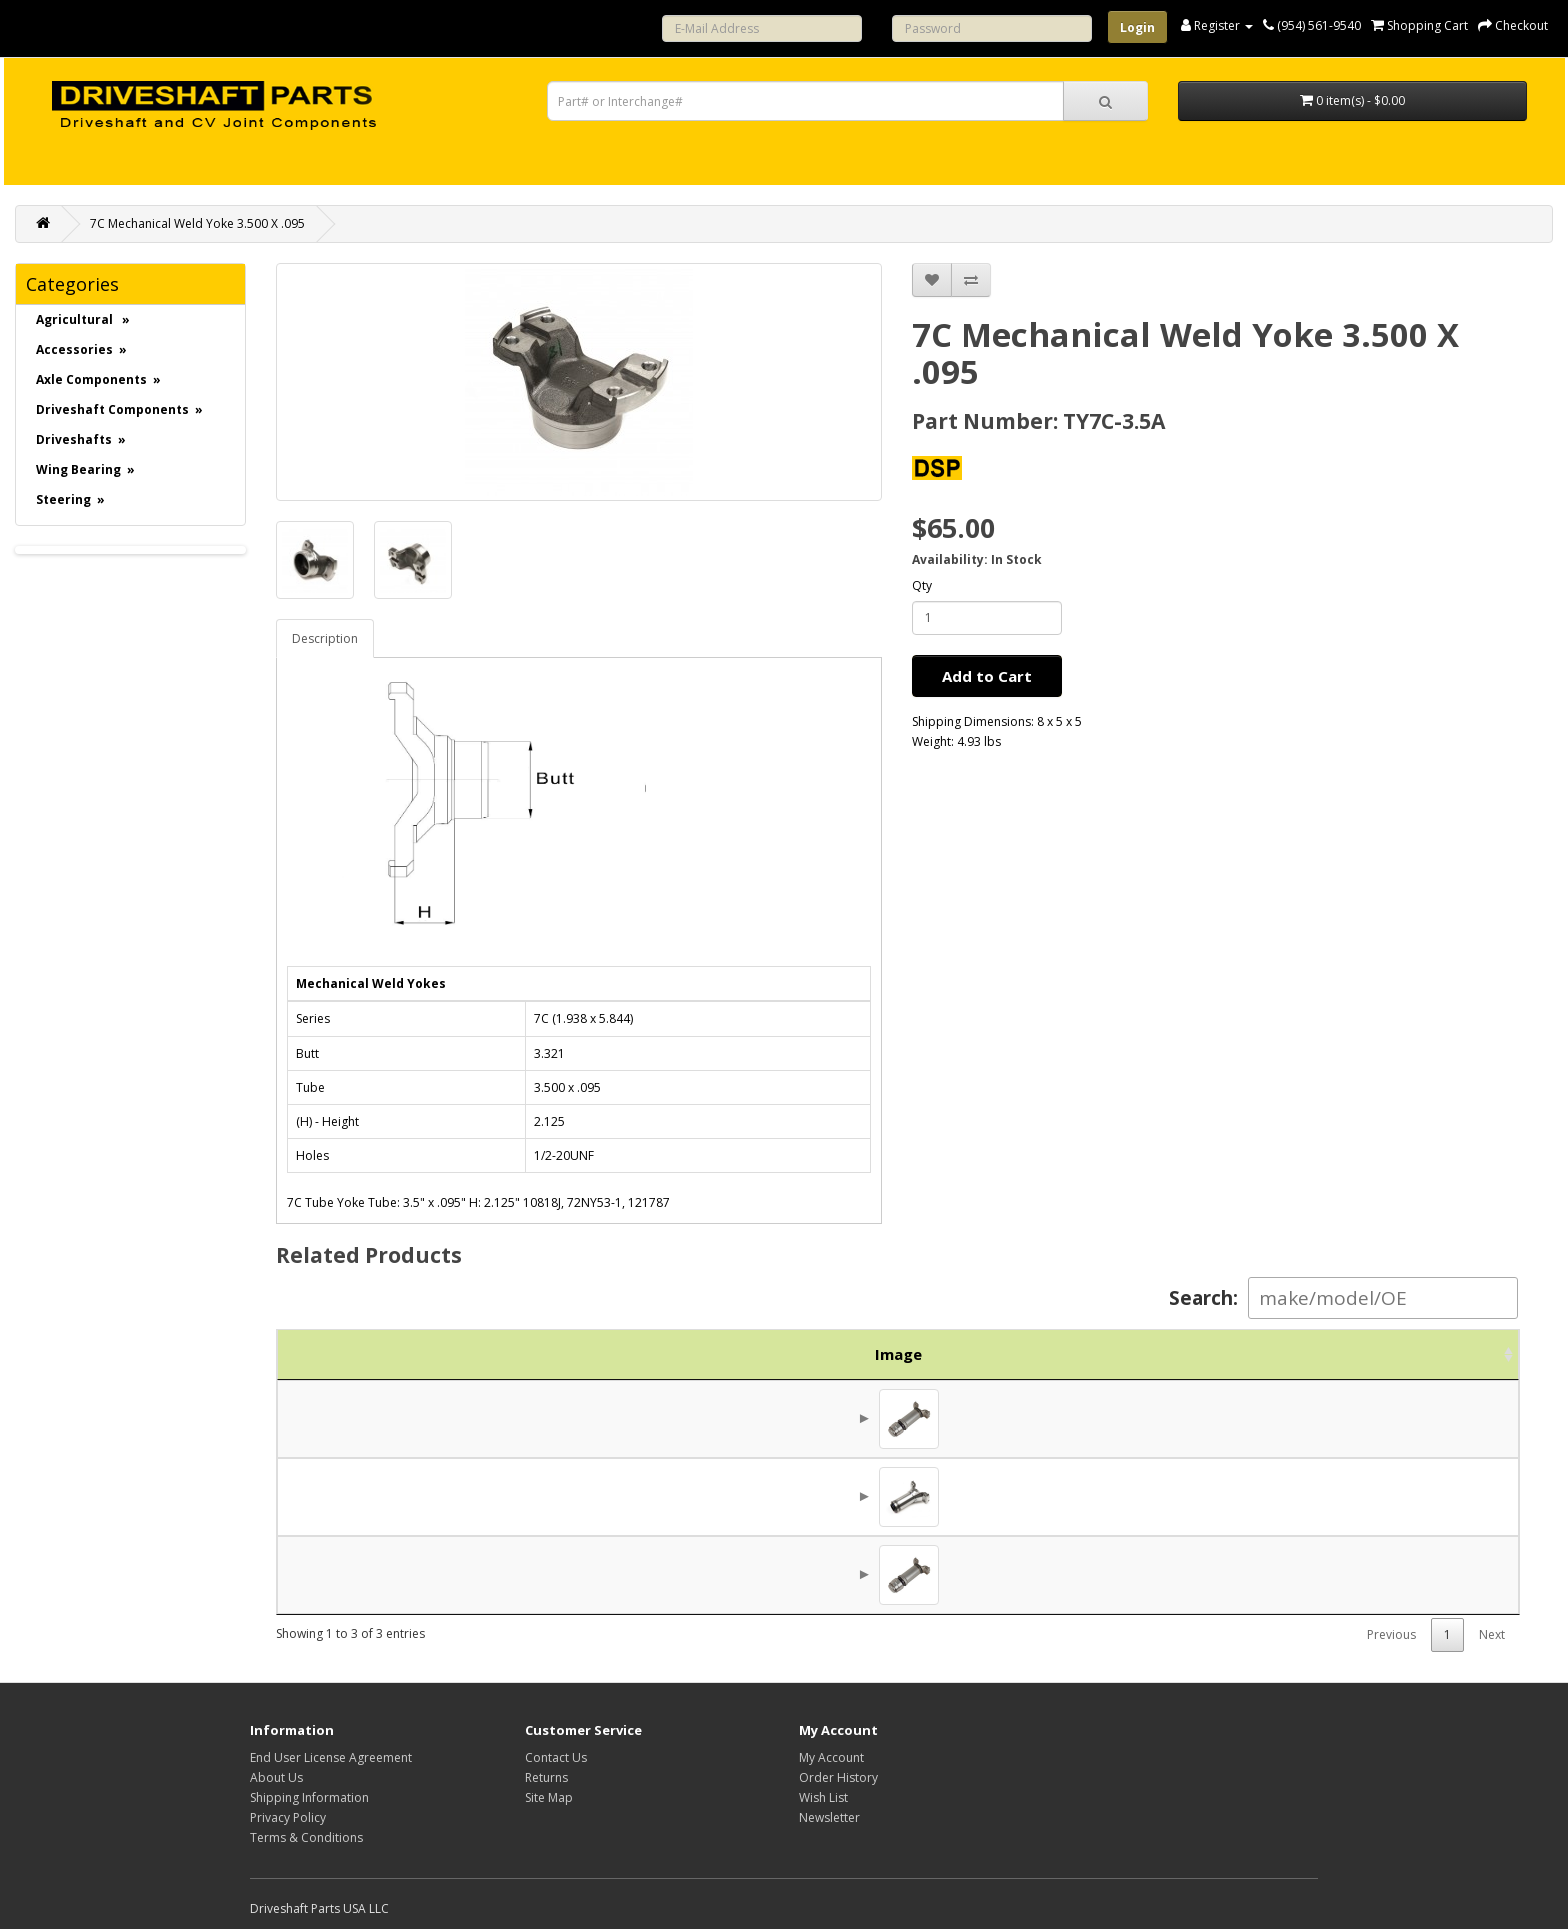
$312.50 (1334, 1575)
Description (325, 638)
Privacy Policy (288, 1817)
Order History (838, 1777)
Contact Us (556, 1757)
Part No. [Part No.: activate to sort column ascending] (463, 1354)
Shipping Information (309, 1797)
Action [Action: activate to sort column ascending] (1446, 1354)
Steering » (70, 499)
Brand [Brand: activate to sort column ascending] (1210, 1354)
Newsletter (829, 1817)
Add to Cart (987, 676)
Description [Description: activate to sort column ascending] (853, 1354)
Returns (546, 1777)
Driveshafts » (81, 439)
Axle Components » (98, 379)
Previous (1391, 1634)
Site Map (549, 1797)
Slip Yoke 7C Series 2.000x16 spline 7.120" (708, 1497)
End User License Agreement (331, 1757)
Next (1492, 1634)
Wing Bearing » (85, 469)
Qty (922, 585)
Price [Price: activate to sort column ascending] (1320, 1354)
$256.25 (1334, 1419)
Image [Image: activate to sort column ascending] (326, 1354)
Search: (1343, 1298)
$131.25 (1334, 1497)
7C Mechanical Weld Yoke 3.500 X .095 (197, 223)
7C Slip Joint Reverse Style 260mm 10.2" (700, 1575)
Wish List (823, 1797)
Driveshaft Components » (119, 409)
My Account (831, 1757)
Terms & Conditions (306, 1837)
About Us (276, 1777)
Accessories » (81, 349)
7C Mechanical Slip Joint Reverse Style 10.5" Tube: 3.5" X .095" (774, 1419)
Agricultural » (83, 319)
